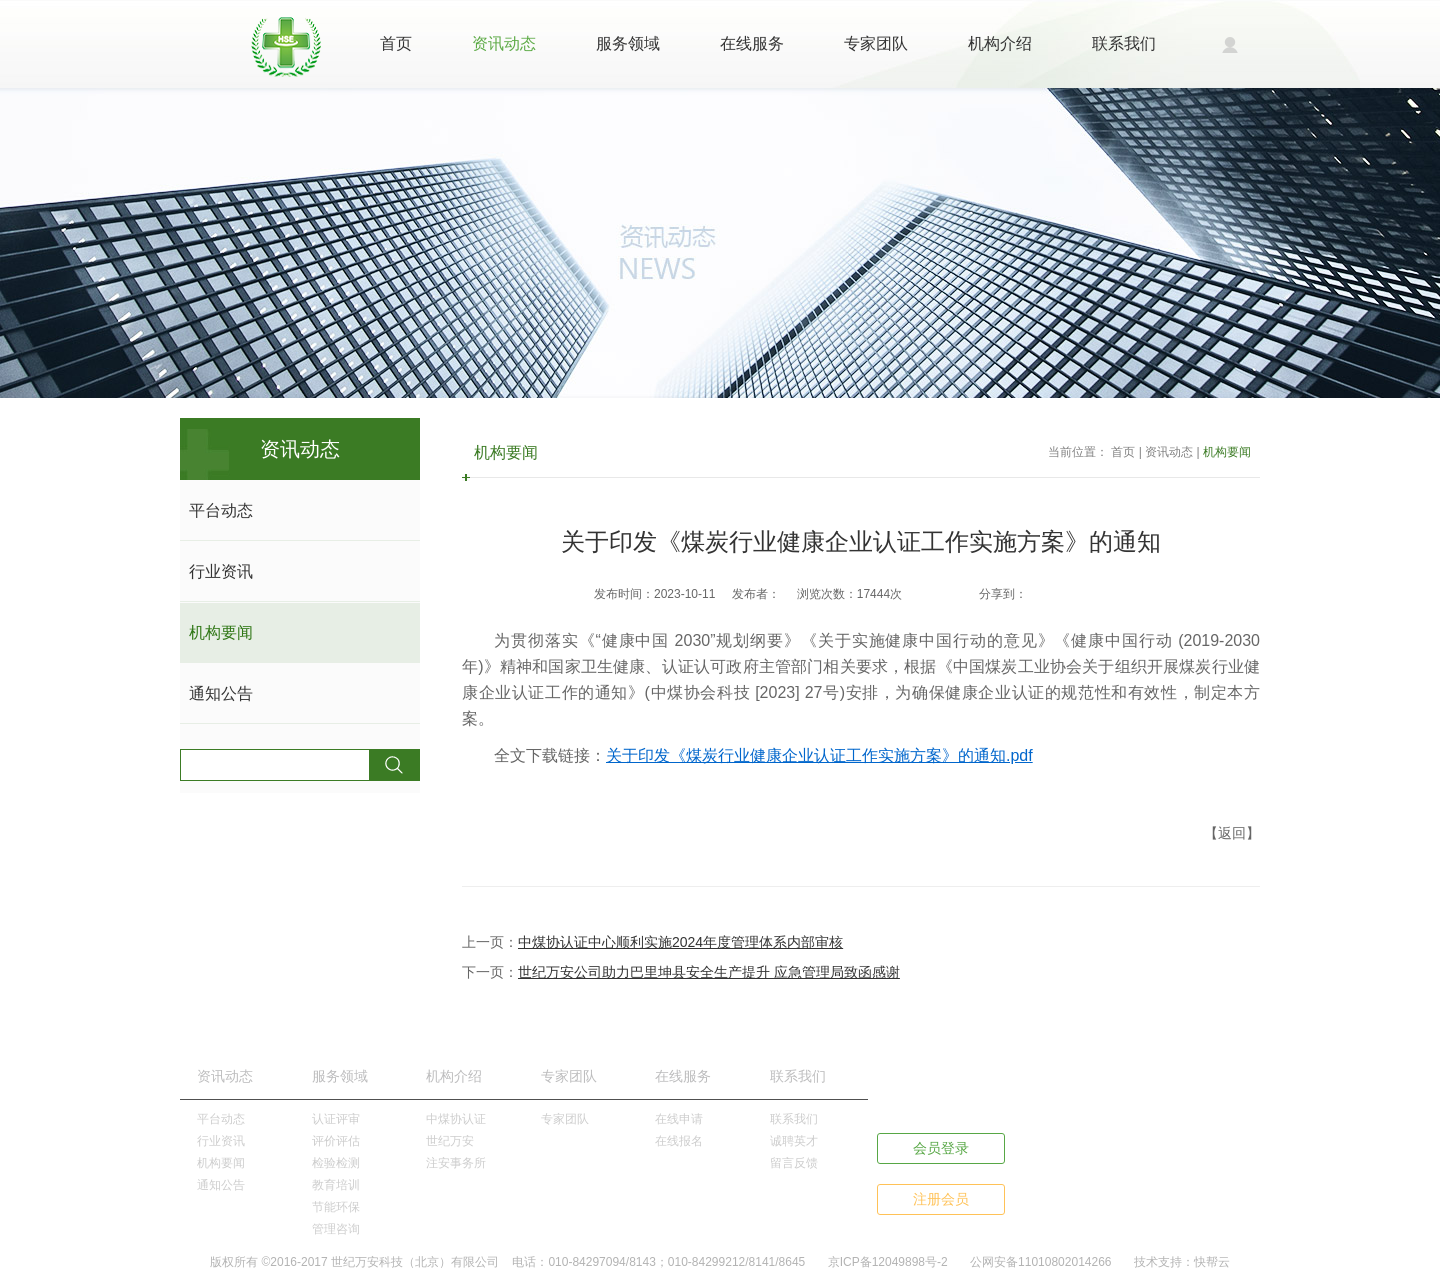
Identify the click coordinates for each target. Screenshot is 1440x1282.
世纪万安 (450, 1141)
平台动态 (221, 510)
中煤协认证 (456, 1119)
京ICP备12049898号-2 (888, 1262)
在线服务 (752, 43)
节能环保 (336, 1207)
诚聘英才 (794, 1141)
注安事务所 (456, 1163)
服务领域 (628, 43)
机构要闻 (221, 632)
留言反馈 (794, 1163)
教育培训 (336, 1185)
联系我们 (1124, 43)
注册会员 (941, 1199)
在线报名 (679, 1141)
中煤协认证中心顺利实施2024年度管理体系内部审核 (680, 942)
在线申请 (679, 1119)
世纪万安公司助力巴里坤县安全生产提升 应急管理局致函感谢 (709, 972)
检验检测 (336, 1163)
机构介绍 (1000, 43)
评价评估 (336, 1141)
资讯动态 (504, 43)
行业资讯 (221, 571)
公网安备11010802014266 (1040, 1262)
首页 (396, 43)
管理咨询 (336, 1229)
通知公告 (221, 693)
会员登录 (941, 1148)
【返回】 (1232, 833)
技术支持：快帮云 (1182, 1262)
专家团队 (876, 43)
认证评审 (336, 1119)
